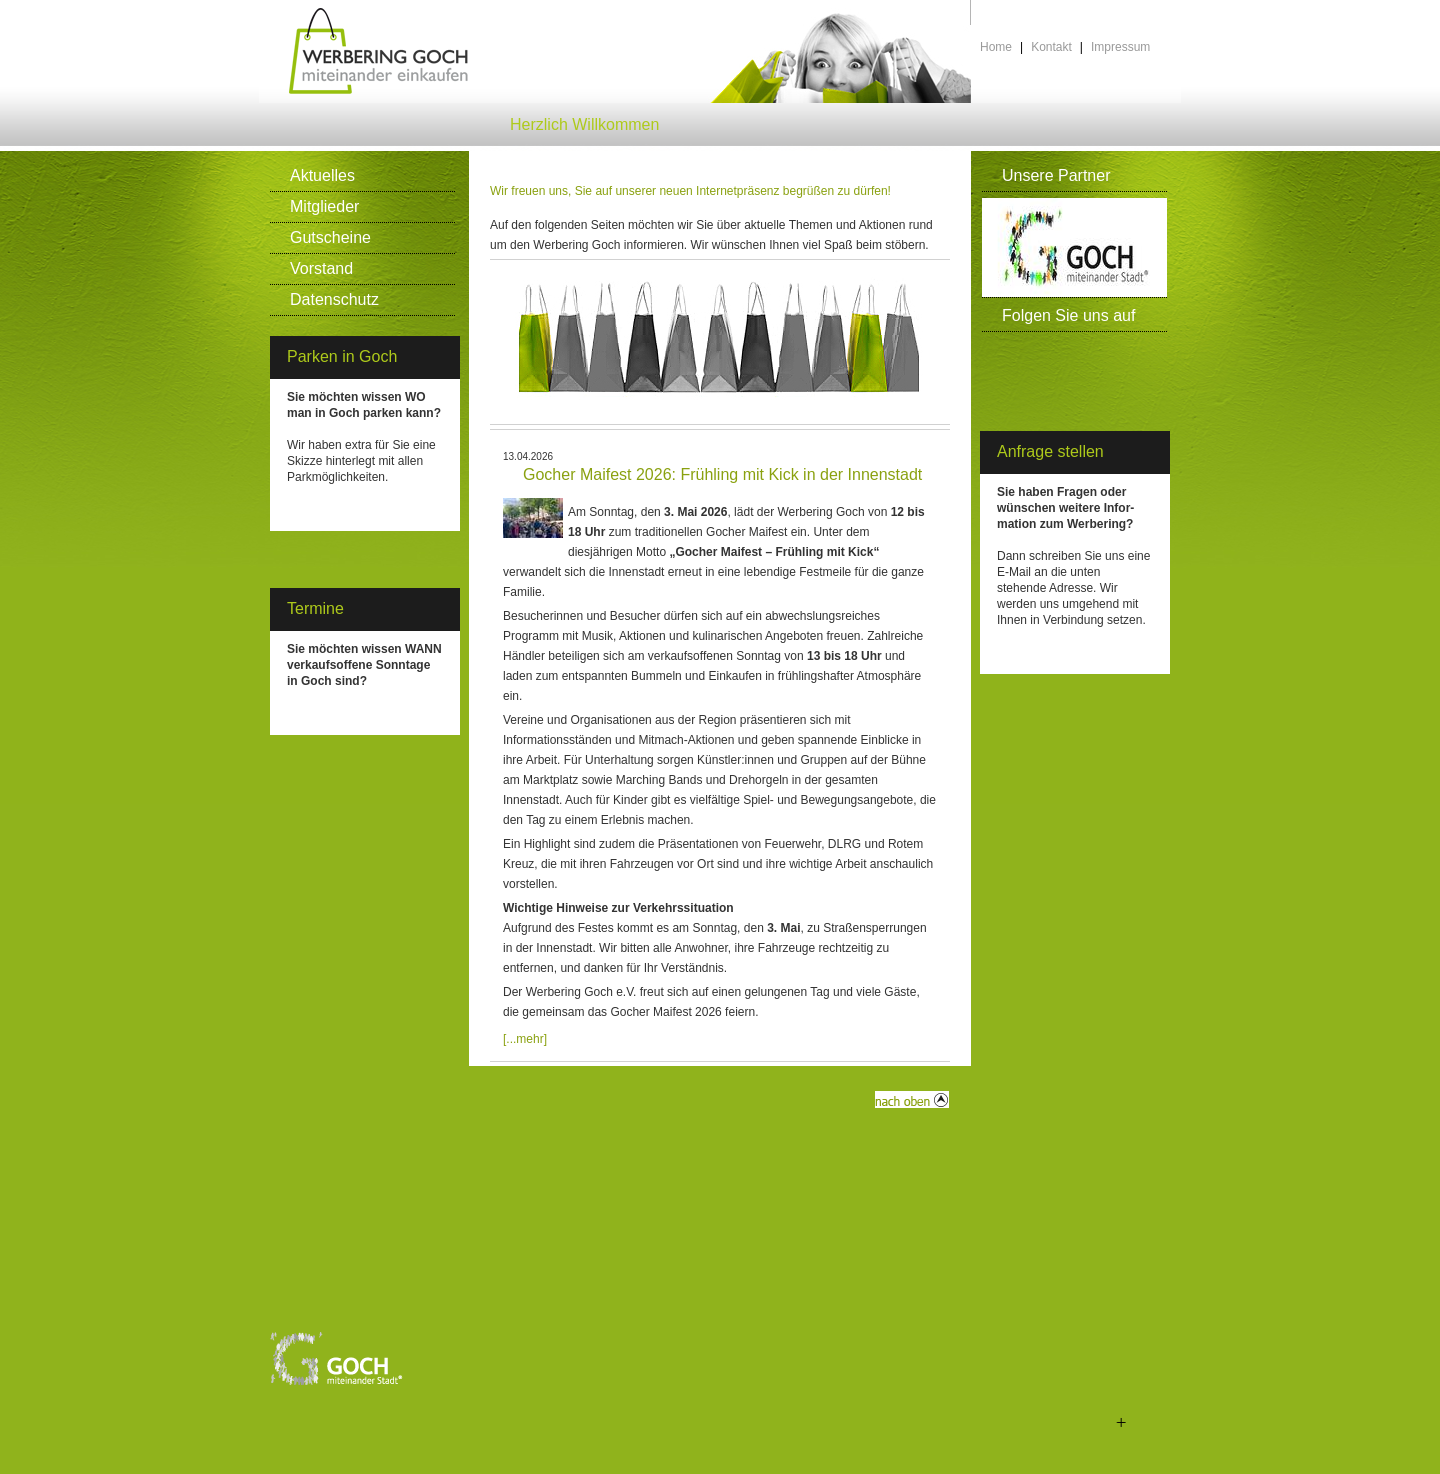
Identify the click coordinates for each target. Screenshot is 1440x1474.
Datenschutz (334, 299)
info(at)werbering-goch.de (1066, 652)
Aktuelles (322, 175)
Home (996, 47)
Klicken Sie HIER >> (342, 509)
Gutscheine (330, 237)
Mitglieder (324, 206)
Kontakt (1051, 47)
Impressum (1120, 47)
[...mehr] (525, 1039)
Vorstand (321, 268)
